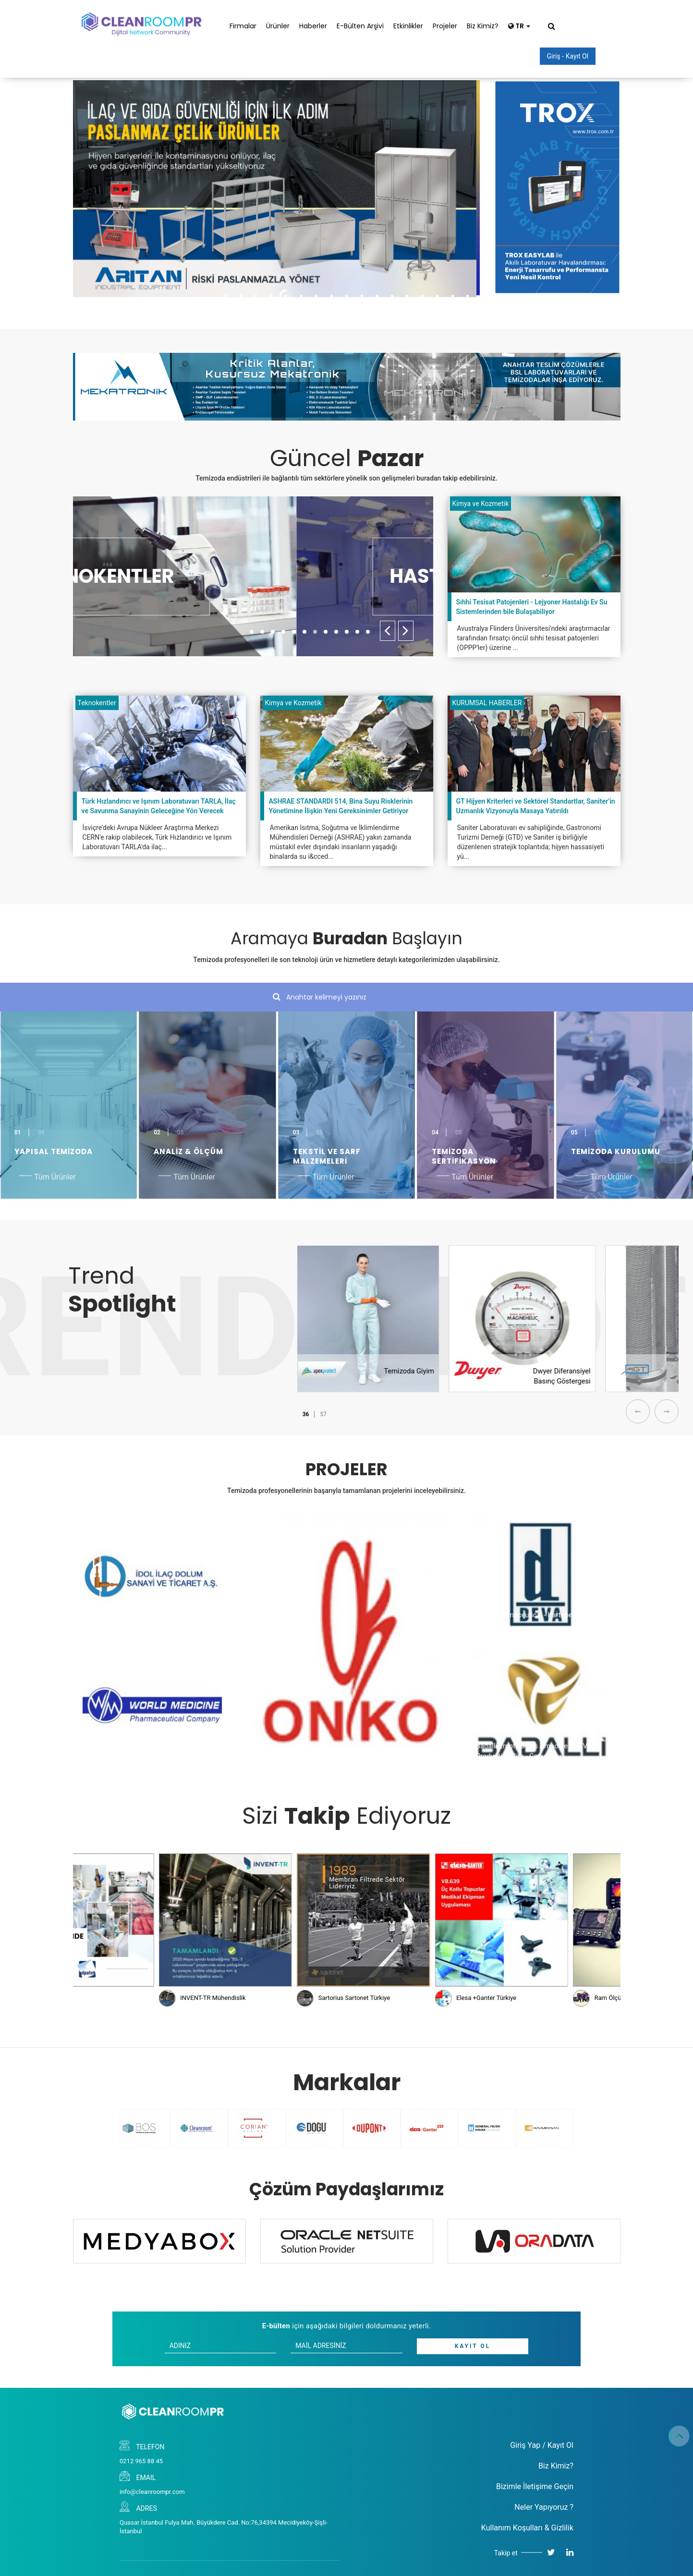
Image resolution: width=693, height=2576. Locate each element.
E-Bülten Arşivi (360, 26)
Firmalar (243, 26)
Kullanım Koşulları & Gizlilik (527, 2527)
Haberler (313, 26)
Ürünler (278, 26)
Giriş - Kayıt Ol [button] (568, 56)
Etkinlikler (408, 26)
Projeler (445, 26)
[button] (251, 631)
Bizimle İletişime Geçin (534, 2486)
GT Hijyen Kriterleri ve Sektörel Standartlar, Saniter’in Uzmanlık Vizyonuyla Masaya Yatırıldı (535, 806)
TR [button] (519, 26)
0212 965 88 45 (141, 2461)
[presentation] (387, 631)
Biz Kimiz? (482, 26)
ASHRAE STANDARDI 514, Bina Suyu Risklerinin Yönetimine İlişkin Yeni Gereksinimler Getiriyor (341, 806)
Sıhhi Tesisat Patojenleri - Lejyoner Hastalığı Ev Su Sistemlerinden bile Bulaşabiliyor (532, 606)
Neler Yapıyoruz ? (543, 2507)
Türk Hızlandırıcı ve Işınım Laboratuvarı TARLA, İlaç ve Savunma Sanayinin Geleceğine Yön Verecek (159, 806)
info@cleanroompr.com (152, 2491)
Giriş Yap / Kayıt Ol (541, 2445)
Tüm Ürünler (55, 1176)
